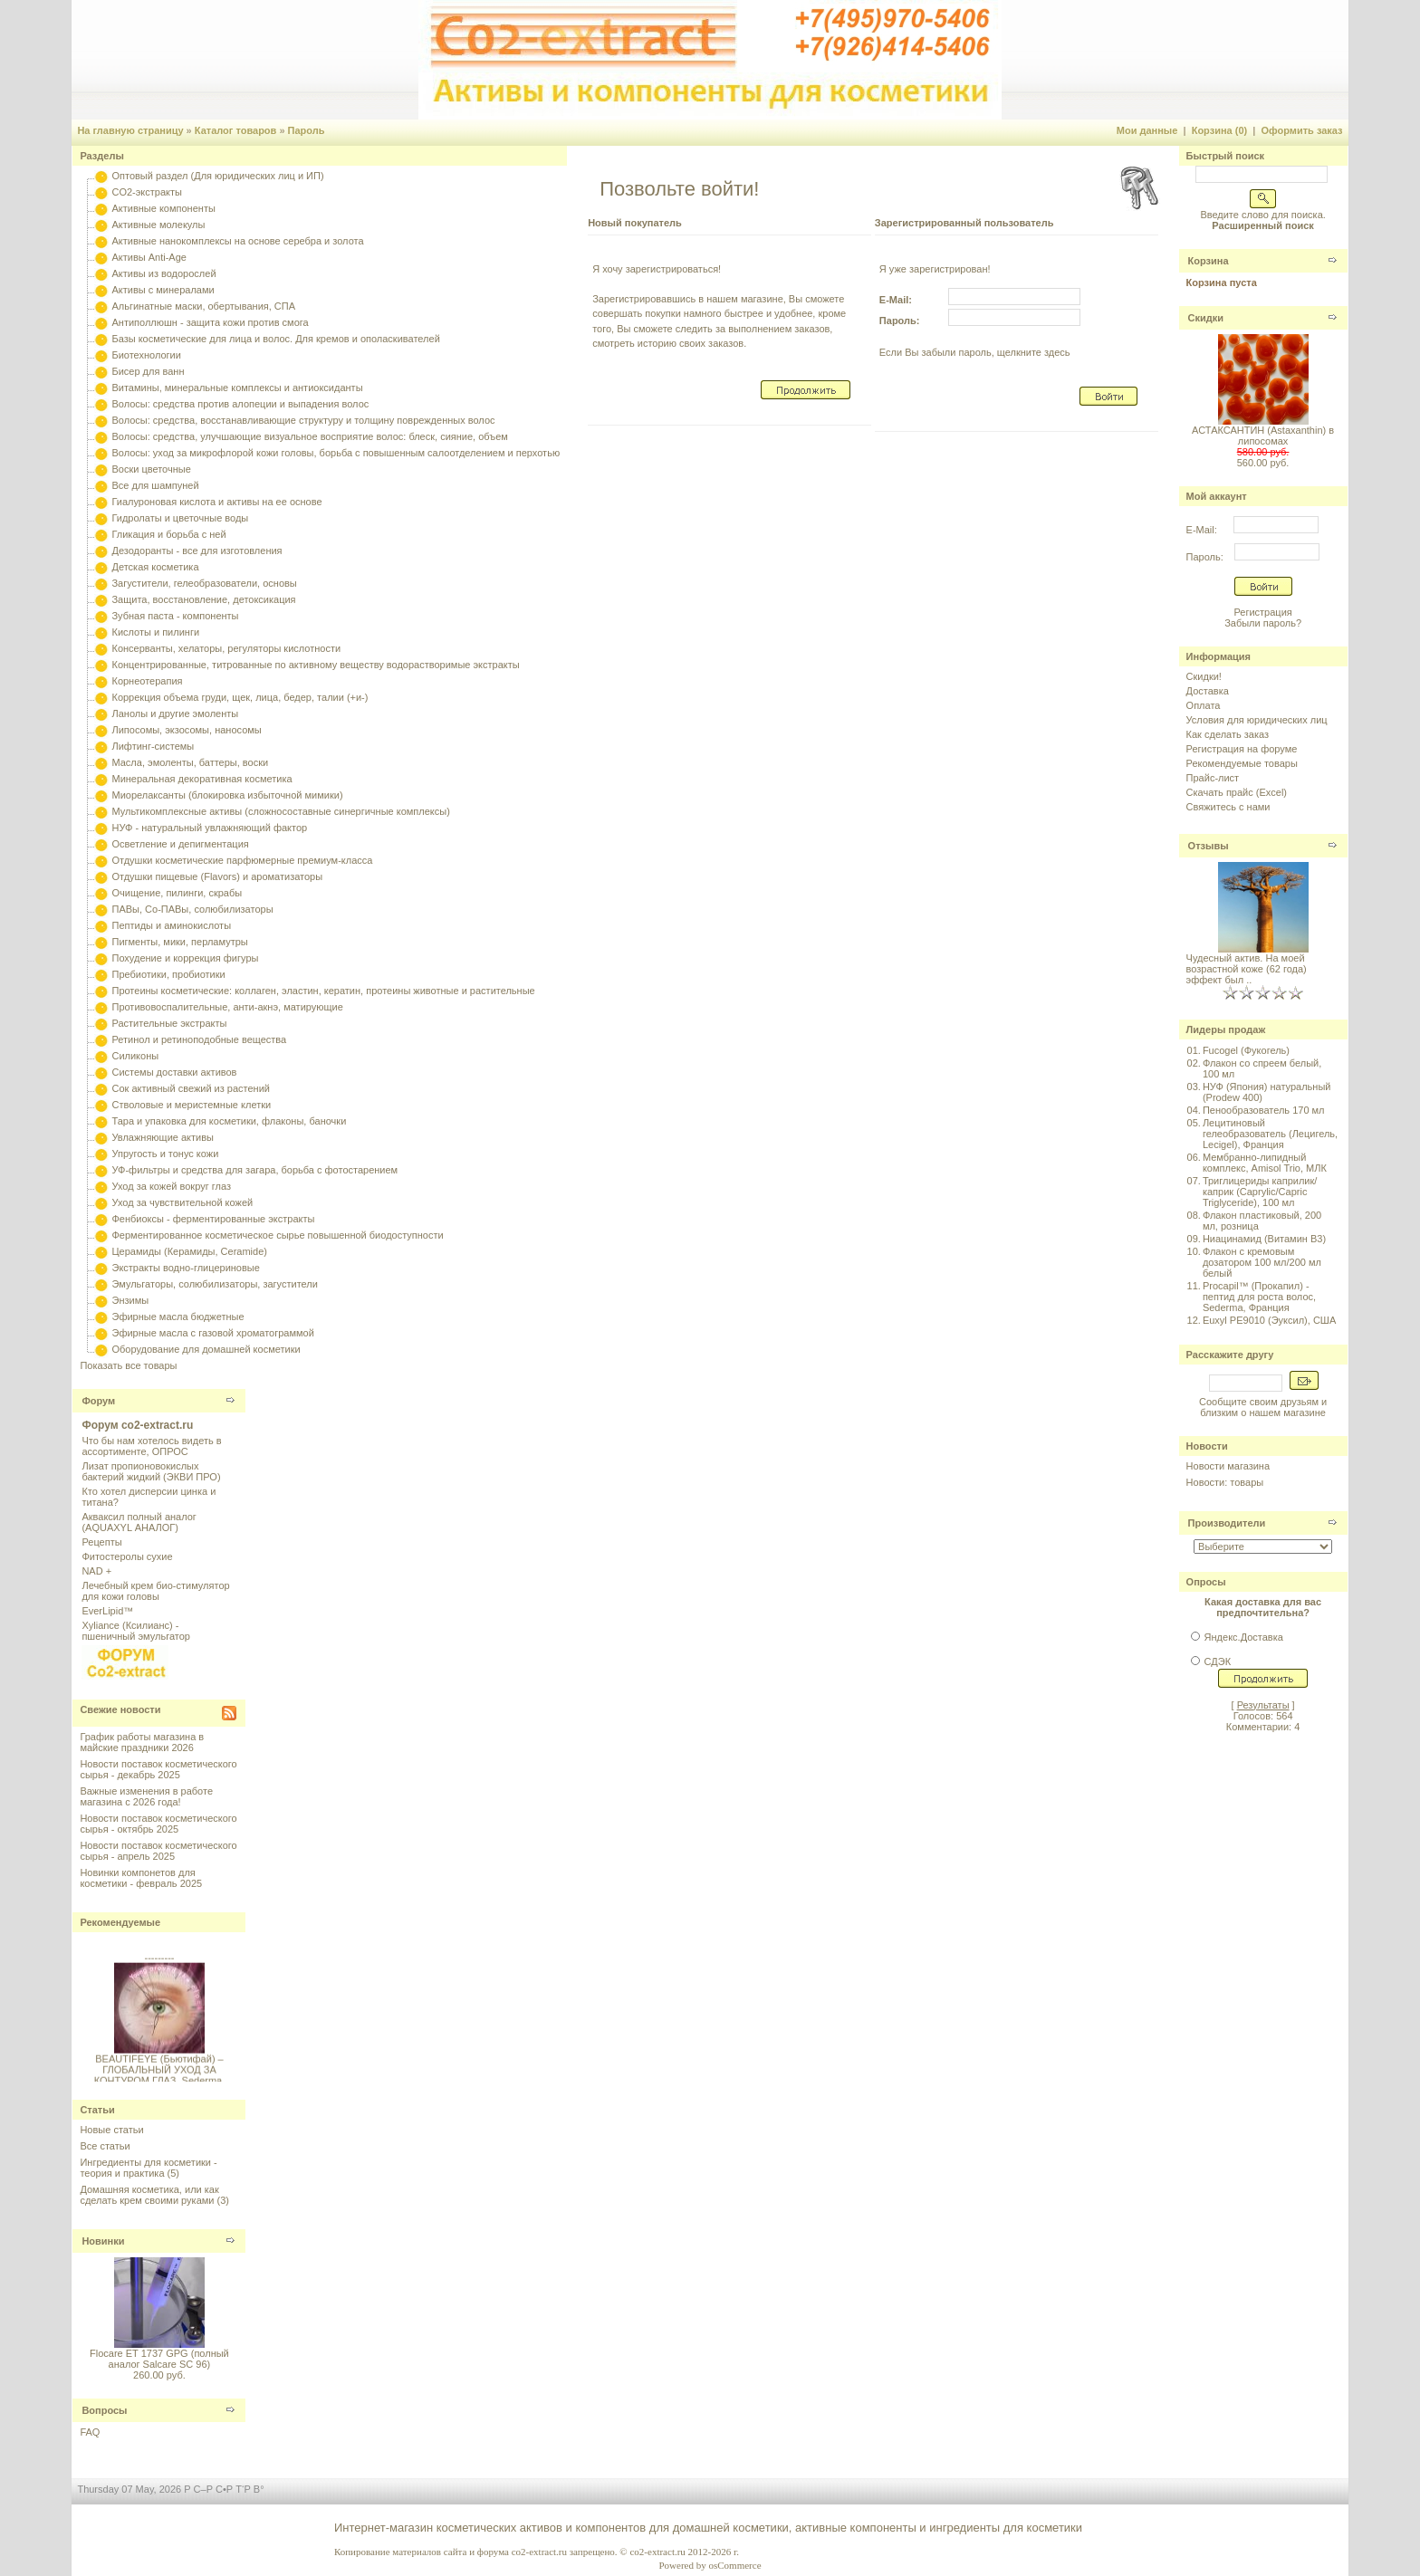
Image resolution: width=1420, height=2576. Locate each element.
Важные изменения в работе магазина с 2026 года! (146, 1796)
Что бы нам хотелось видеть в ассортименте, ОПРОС (151, 1446)
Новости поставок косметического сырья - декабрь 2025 (158, 1769)
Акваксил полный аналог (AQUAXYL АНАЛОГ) (139, 1522)
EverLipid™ (107, 1610)
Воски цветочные (150, 469)
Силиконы (134, 1055)
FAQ (90, 2432)
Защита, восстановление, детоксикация (203, 599)
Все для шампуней (154, 485)
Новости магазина (1228, 1465)
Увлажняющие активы (162, 1137)
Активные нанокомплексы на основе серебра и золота (237, 240)
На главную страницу (130, 130)
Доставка (1207, 690)
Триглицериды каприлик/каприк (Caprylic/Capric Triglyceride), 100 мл (1260, 1191)
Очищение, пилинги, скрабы (176, 892)
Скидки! (1204, 676)
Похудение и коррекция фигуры (184, 958)
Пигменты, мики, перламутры (179, 941)
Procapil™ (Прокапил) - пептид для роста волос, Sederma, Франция (1259, 1296)
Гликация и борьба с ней (168, 534)
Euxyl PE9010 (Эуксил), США (1269, 1320)
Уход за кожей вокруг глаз (170, 1186)
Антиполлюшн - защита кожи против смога (209, 322)
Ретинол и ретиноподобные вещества (198, 1039)
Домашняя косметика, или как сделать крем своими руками (149, 2195)
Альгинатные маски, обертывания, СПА (203, 306)
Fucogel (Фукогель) (1246, 1050)
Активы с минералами (162, 289)
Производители (1227, 1523)
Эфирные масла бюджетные (177, 1316)
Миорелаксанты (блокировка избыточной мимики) (226, 795)
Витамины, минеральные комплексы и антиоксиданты (236, 387)
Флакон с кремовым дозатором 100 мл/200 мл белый (1262, 1262)
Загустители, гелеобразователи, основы (203, 583)
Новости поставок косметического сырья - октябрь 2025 (158, 1823)
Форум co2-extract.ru (137, 1425)
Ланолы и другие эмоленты (174, 713)
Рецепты (101, 1542)
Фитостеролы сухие (127, 1556)
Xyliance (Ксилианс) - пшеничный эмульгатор (136, 1631)
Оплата (1203, 705)
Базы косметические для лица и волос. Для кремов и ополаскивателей (275, 338)
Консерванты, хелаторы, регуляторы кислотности (226, 648)
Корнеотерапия (146, 680)
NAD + (96, 1571)
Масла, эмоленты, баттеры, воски (189, 762)
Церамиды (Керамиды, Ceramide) (189, 1251)
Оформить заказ (1301, 130)
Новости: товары (1225, 1482)
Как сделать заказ (1227, 734)
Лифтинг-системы (152, 746)
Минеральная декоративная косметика (201, 778)
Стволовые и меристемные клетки (191, 1104)
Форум (98, 1400)
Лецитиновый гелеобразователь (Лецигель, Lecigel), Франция (1270, 1133)
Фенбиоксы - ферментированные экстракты (212, 1218)
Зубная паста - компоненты (174, 615)
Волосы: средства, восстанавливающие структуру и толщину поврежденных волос (302, 420)
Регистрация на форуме (1242, 748)
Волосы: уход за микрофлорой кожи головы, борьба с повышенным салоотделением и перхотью (335, 452)
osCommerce (734, 2565)
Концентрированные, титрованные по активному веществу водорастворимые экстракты (315, 664)
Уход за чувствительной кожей (182, 1202)
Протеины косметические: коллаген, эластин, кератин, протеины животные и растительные (322, 990)
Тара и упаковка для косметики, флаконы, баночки (228, 1121)
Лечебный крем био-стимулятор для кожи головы (155, 1591)
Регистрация (1262, 612)
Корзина (1208, 260)
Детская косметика (154, 566)
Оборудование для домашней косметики (205, 1349)
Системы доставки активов (173, 1072)
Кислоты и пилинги (155, 632)
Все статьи (105, 2145)
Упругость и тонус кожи (164, 1153)
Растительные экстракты (168, 1023)
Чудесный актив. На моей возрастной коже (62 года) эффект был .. (1246, 969)
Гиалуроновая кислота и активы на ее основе (216, 501)
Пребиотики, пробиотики (168, 974)
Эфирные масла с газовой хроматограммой (212, 1332)
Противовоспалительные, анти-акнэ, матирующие (226, 1006)
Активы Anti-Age (148, 257)
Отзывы (1208, 845)
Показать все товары (128, 1365)
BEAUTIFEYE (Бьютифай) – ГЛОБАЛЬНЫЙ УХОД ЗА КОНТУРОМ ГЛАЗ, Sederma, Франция (159, 2080)
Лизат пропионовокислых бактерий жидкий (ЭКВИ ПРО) (151, 1471)
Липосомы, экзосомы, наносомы (186, 729)
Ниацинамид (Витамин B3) (1264, 1238)
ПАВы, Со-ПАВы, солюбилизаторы (192, 909)
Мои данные (1147, 130)
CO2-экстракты (146, 192)
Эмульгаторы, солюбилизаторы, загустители (214, 1283)
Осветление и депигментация (179, 843)
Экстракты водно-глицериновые (185, 1267)
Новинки (103, 2241)
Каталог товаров (236, 130)
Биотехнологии (145, 355)
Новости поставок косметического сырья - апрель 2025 (158, 1851)
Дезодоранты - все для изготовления (196, 550)
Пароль (306, 130)
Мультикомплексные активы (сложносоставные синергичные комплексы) (280, 811)
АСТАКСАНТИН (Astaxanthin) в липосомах (1263, 435)
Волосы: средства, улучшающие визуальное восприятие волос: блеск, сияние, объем (309, 436)
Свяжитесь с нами (1228, 806)
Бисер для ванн (147, 371)
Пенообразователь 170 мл (1264, 1110)
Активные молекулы (158, 224)
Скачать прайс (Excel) (1236, 792)
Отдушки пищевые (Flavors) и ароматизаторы (216, 876)
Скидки (1205, 317)
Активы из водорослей (163, 273)
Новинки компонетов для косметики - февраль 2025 (141, 1878)
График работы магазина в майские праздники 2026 (142, 1742)
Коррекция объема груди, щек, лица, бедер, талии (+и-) (239, 697)
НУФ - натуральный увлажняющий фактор (209, 827)
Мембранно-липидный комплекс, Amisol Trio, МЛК (1265, 1162)
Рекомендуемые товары (1242, 763)
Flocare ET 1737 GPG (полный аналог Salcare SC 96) (159, 2359)
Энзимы (130, 1300)
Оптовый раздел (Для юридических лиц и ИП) (217, 175)
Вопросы (104, 2410)
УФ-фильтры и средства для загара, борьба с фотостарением (254, 1169)
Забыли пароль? (1262, 623)
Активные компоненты (163, 208)
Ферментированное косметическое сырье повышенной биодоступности (277, 1235)
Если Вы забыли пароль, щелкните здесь (974, 352)
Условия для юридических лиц (1257, 719)
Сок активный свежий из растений (190, 1088)
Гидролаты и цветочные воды (179, 517)
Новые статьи (111, 2129)
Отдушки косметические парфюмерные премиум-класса (241, 860)
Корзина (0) (1220, 130)
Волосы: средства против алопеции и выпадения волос (240, 403)
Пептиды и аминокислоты (171, 925)
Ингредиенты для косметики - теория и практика (148, 2168)
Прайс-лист (1213, 777)
